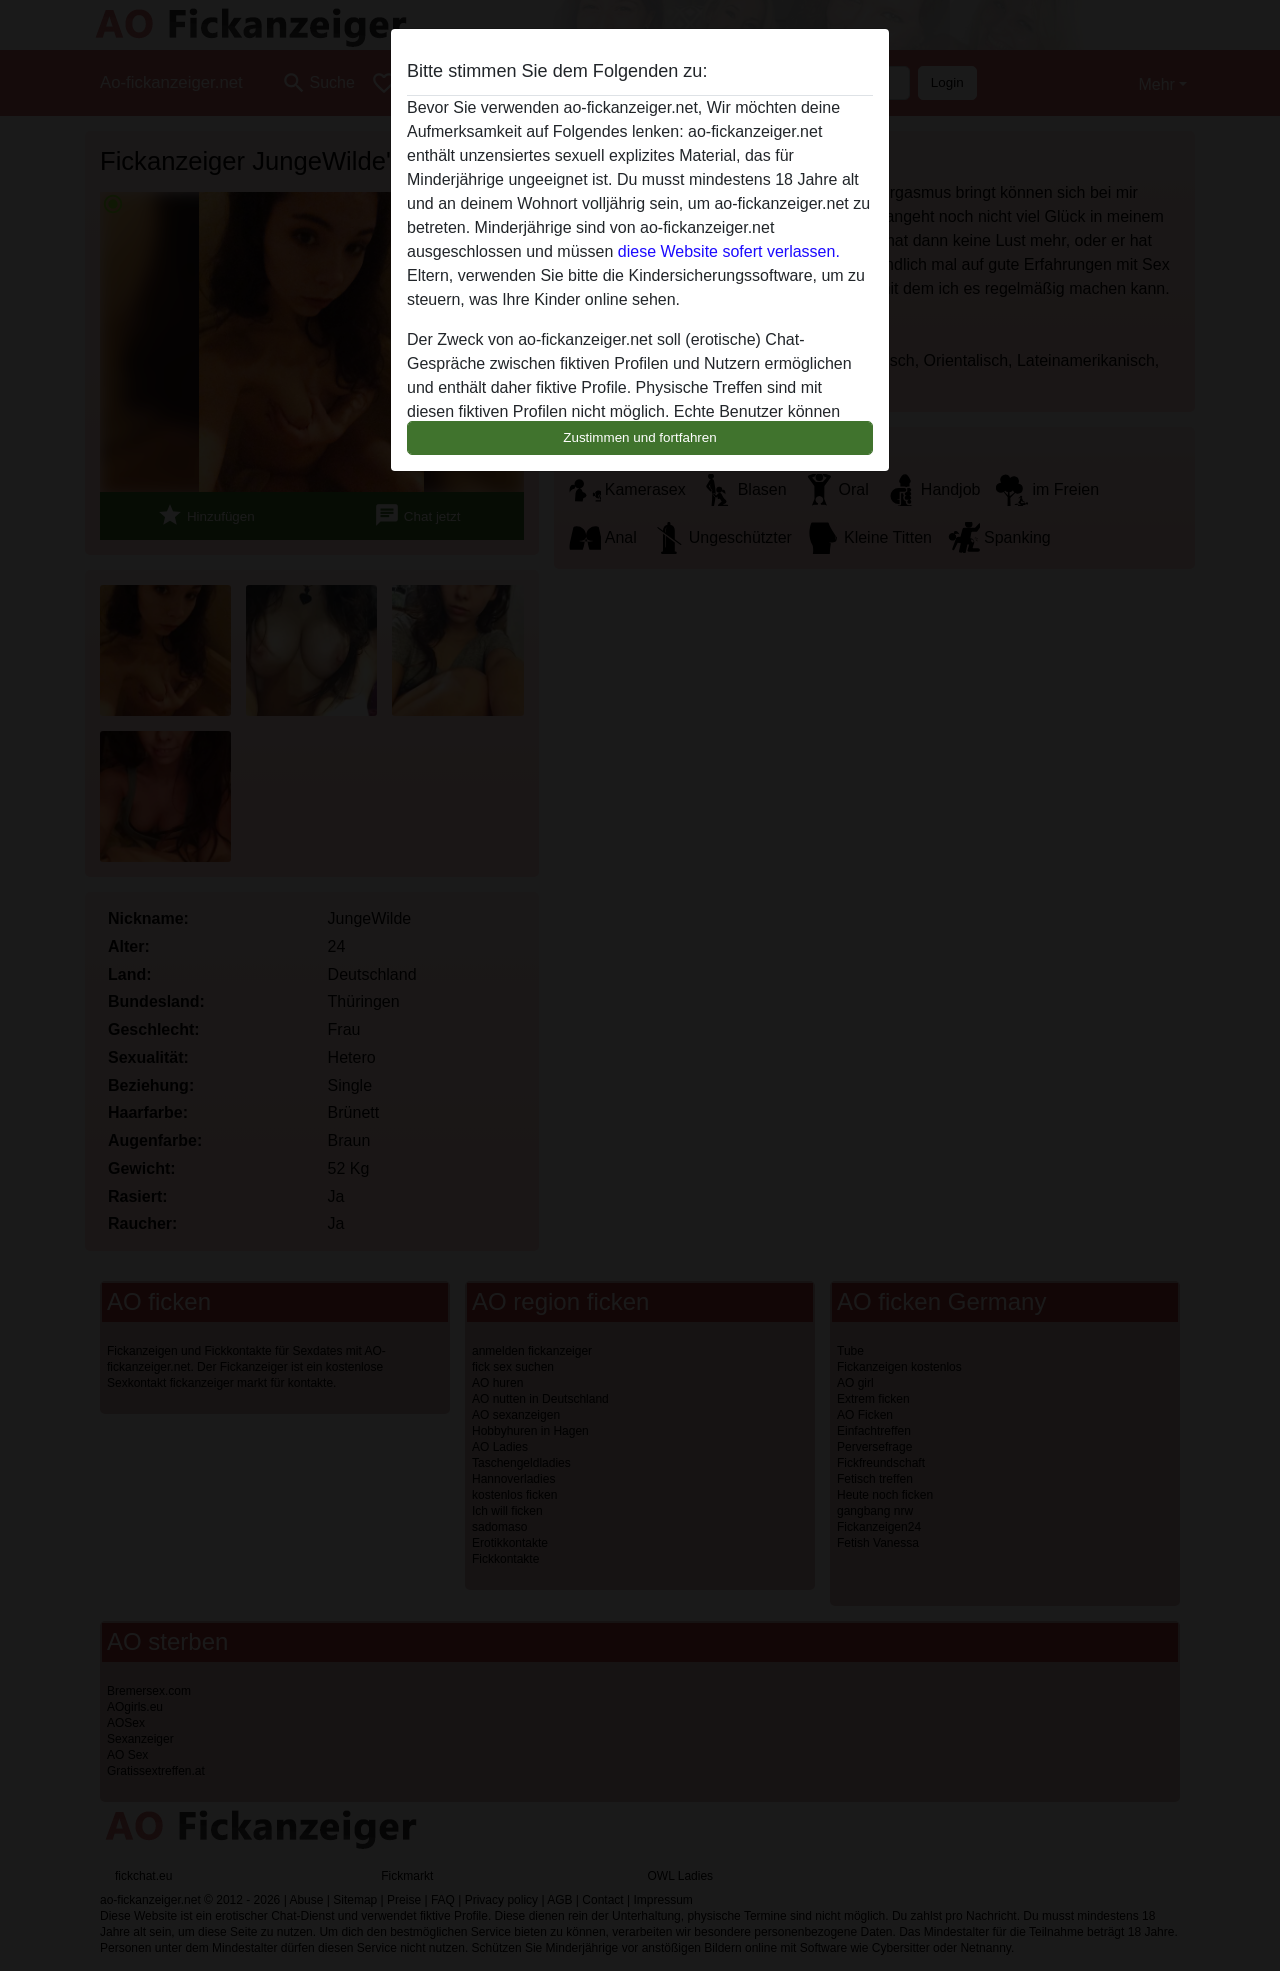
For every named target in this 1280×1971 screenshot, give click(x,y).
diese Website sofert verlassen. (729, 251)
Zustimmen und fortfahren (640, 437)
